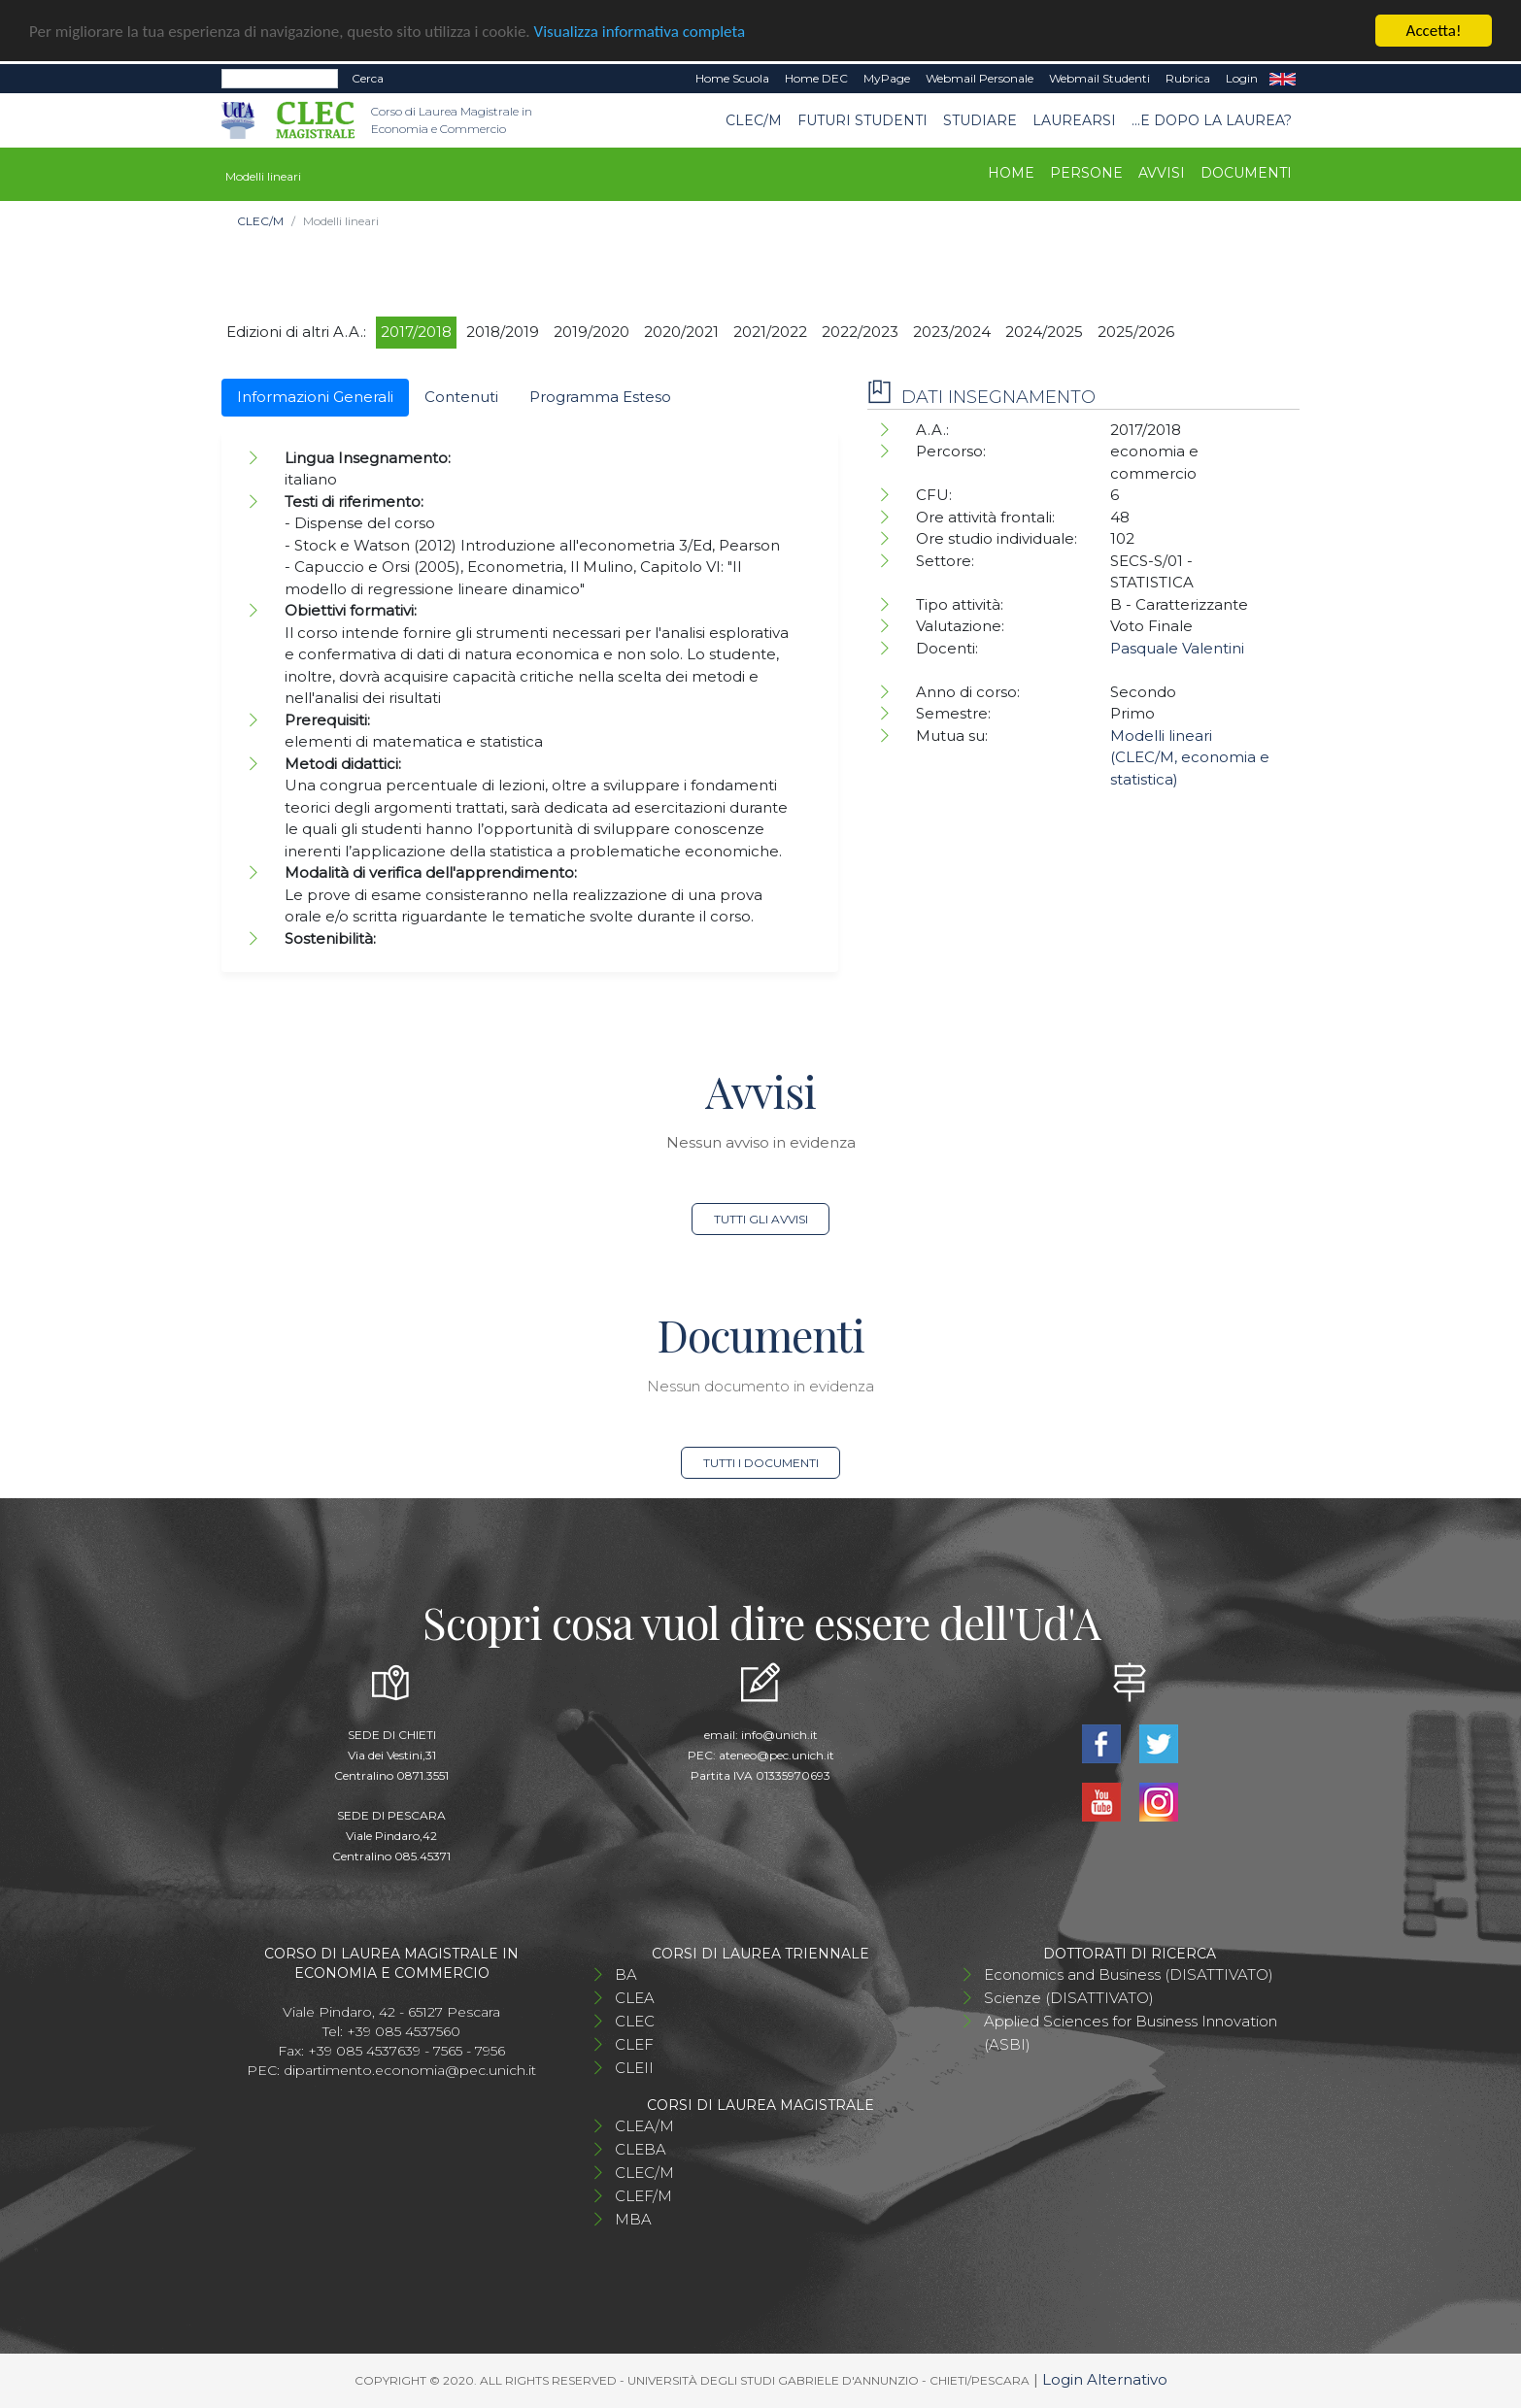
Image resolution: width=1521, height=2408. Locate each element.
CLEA (635, 1998)
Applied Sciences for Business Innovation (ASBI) (1130, 2033)
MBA (633, 2219)
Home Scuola (732, 78)
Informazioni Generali (315, 396)
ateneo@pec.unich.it (776, 1755)
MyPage (886, 78)
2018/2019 (502, 331)
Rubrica (1188, 78)
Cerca (368, 78)
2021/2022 (770, 331)
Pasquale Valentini (1177, 648)
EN (1283, 78)
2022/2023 (860, 331)
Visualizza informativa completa (640, 30)
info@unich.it (779, 1734)
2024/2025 (1044, 331)
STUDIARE (980, 119)
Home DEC (816, 78)
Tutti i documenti (761, 1462)
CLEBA (640, 2149)
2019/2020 (591, 331)
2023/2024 (952, 331)
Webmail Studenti (1099, 78)
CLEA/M (644, 2126)
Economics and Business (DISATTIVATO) (1128, 1974)
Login (1242, 78)
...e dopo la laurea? (1212, 119)
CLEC (635, 2021)
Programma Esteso (600, 396)
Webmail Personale (979, 78)
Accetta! (1434, 30)
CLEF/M (643, 2196)
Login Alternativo (1104, 2379)
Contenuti (461, 396)
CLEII (634, 2067)
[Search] (279, 78)
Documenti (1246, 173)
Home (1011, 173)
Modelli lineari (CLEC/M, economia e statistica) (1189, 757)
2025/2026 (1136, 331)
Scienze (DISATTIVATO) (1069, 1998)
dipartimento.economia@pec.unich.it (410, 2070)
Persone (1086, 173)
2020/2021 (681, 331)
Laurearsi (1074, 119)
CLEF (634, 2044)
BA (626, 1974)
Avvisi (1161, 173)
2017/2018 (416, 331)
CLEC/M (754, 119)
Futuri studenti (862, 119)
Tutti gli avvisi (761, 1219)
